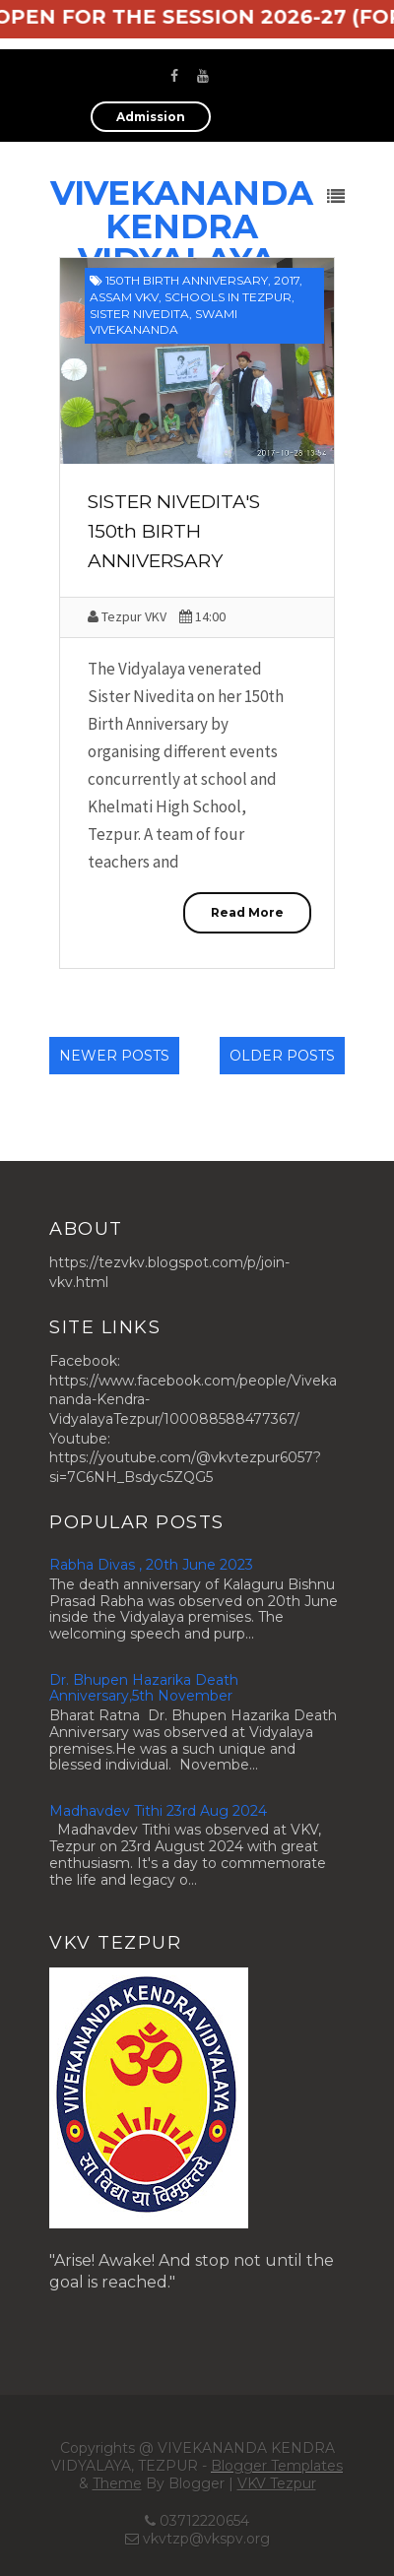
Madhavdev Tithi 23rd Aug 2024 (158, 1811)
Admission (150, 116)
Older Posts (282, 1055)
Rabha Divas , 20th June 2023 (151, 1565)
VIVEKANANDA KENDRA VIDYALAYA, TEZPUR (181, 243)
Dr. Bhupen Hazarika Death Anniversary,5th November (143, 1688)
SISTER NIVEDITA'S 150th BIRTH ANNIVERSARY (174, 531)
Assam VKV (124, 297)
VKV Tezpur (276, 2483)
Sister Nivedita (139, 313)
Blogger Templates (277, 2466)
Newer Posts (114, 1055)
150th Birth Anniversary (186, 280)
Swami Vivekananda (163, 322)
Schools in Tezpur (228, 297)
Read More (247, 912)
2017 (286, 280)
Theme (117, 2483)
